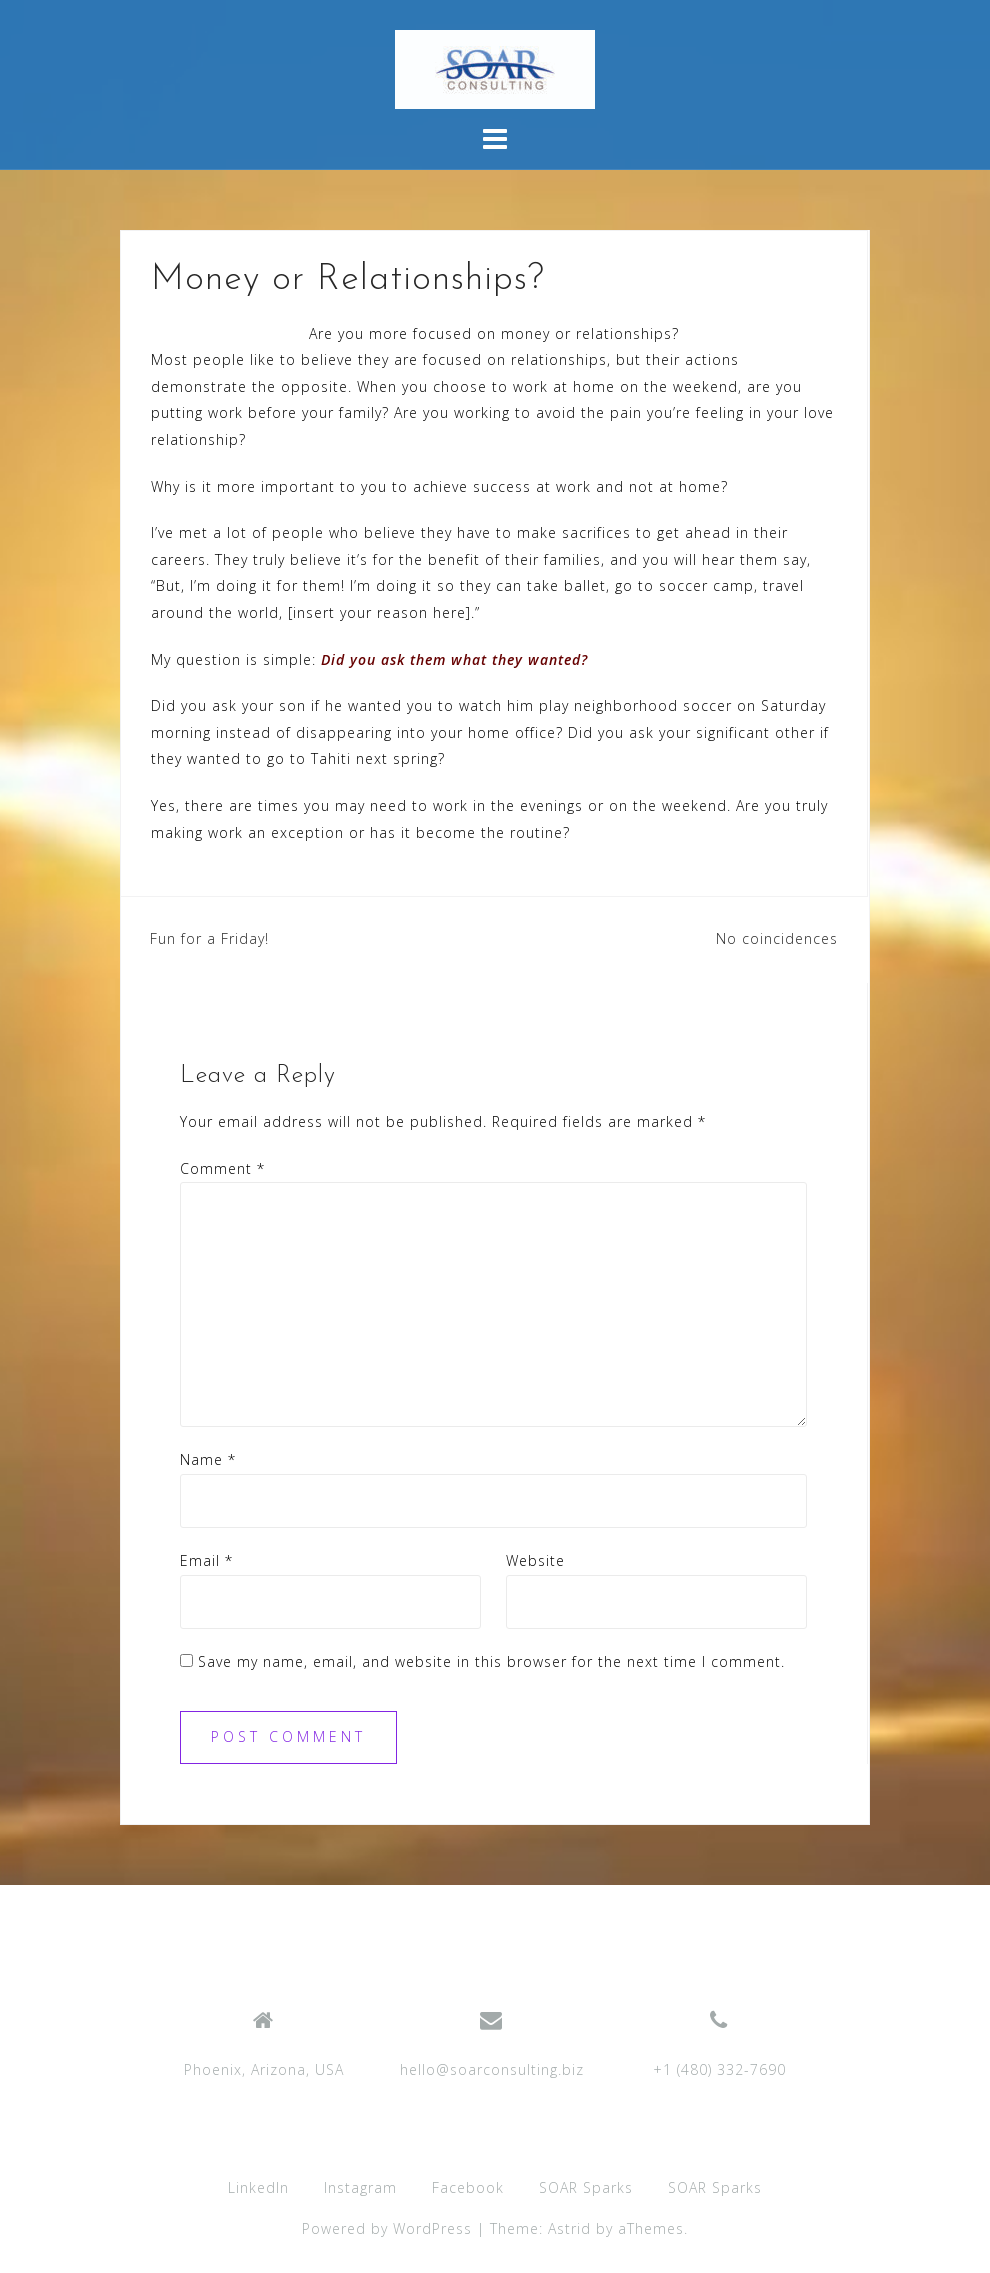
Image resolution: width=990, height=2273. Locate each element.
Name (208, 1459)
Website (535, 1560)
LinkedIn (258, 2187)
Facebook (468, 2187)
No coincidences (777, 938)
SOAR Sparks (586, 2187)
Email (206, 1560)
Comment (222, 1168)
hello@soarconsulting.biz (492, 2069)
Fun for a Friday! (209, 938)
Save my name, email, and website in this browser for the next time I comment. (491, 1661)
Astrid (569, 2228)
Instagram (360, 2187)
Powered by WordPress (387, 2228)
